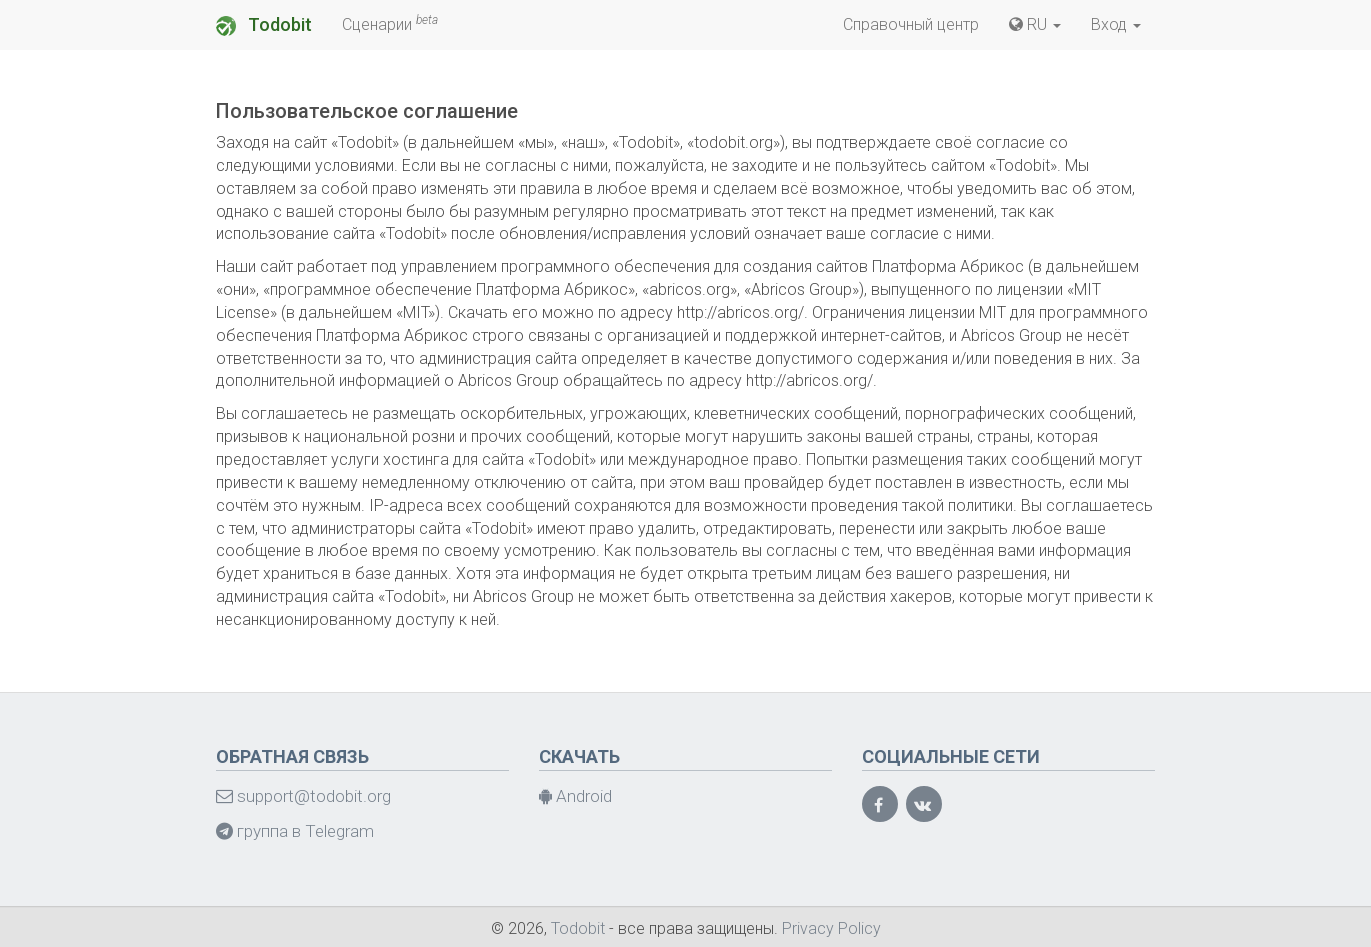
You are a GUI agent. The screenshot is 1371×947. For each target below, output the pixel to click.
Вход (1116, 24)
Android (575, 796)
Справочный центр (911, 24)
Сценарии (390, 23)
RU (1035, 24)
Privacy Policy (831, 928)
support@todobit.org (303, 796)
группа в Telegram (295, 831)
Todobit (264, 25)
